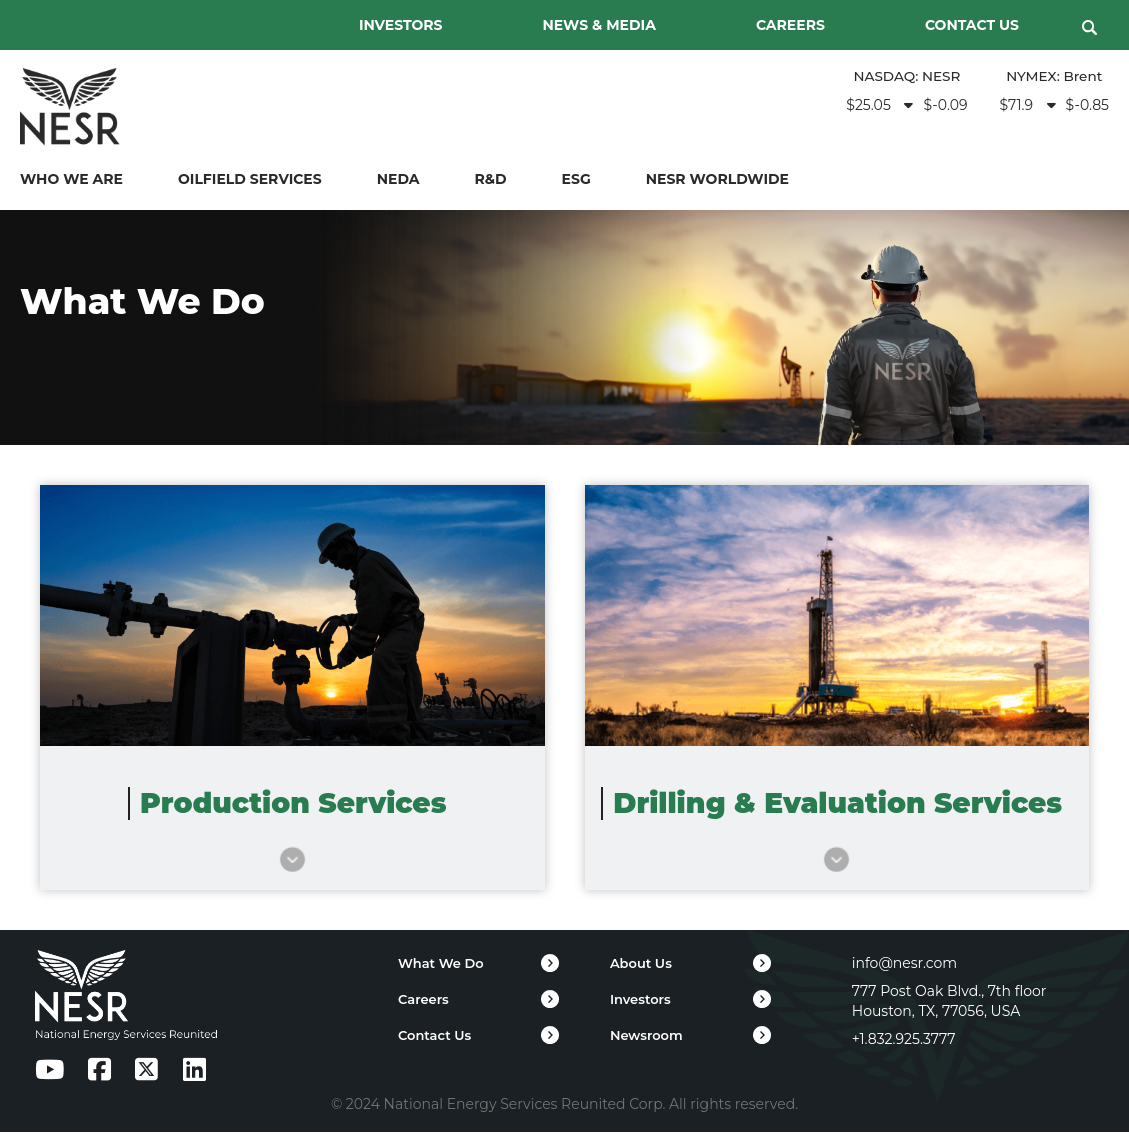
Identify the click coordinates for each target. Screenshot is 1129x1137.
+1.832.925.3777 (904, 1044)
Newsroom (646, 1040)
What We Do (441, 968)
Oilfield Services (250, 181)
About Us (641, 968)
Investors (640, 1004)
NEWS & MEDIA (599, 25)
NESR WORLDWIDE (717, 181)
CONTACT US (972, 25)
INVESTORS (401, 25)
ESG (576, 181)
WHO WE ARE (71, 181)
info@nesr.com (904, 968)
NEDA (398, 181)
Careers (423, 1004)
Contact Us (434, 1040)
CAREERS (790, 25)
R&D (491, 181)
